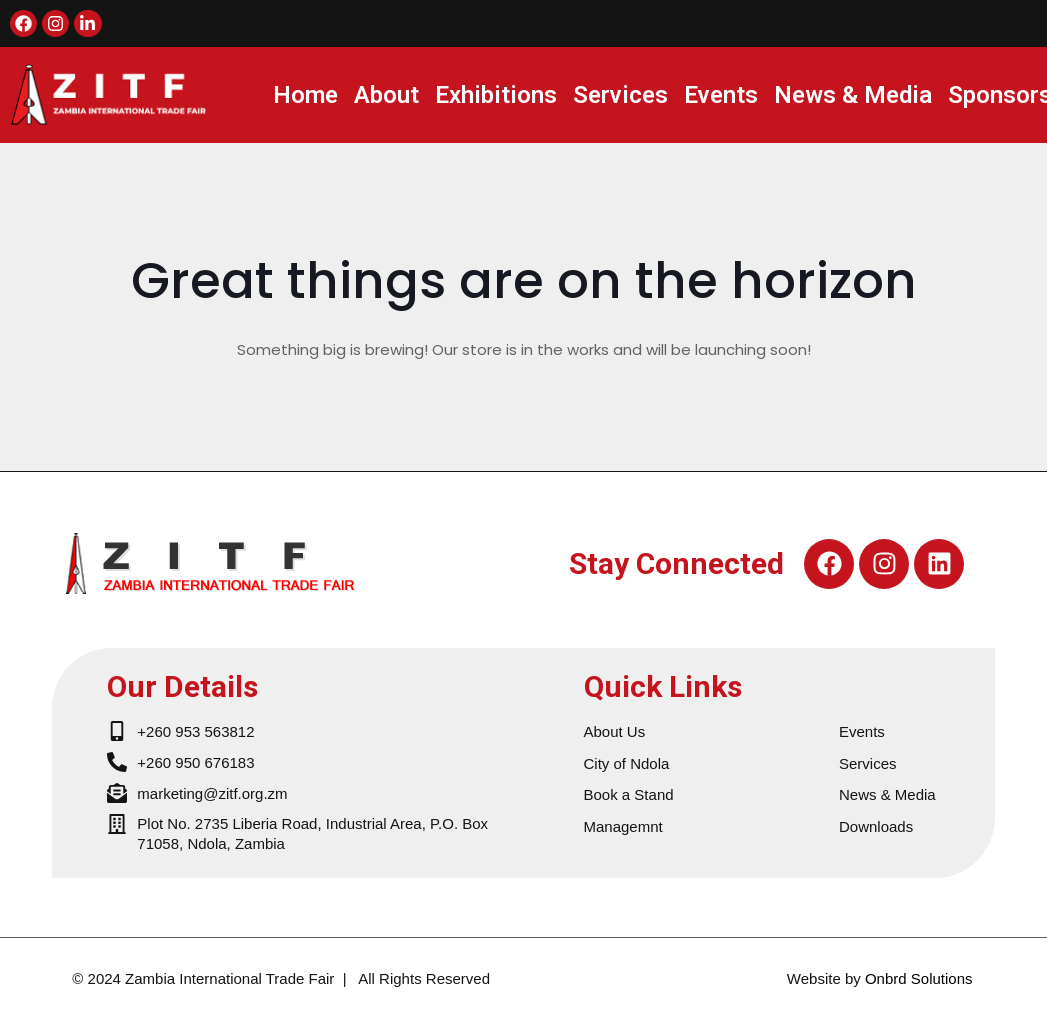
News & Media (853, 95)
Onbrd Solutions (919, 978)
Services (620, 95)
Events (721, 95)
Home (305, 95)
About (386, 95)
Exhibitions (496, 95)
